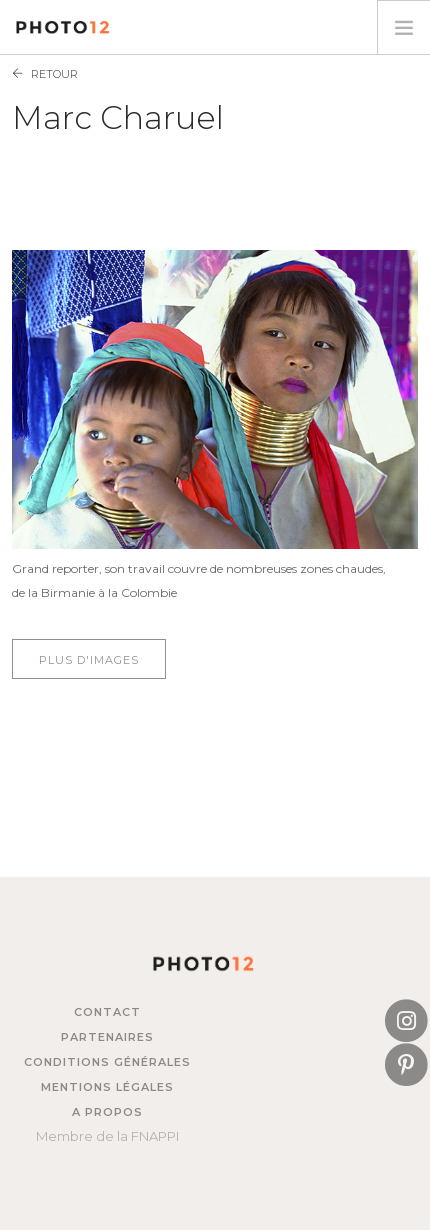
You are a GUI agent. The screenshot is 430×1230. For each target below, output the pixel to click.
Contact (107, 1012)
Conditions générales (107, 1062)
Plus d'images (89, 660)
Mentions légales (107, 1087)
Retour (54, 74)
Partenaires (107, 1037)
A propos (107, 1112)
